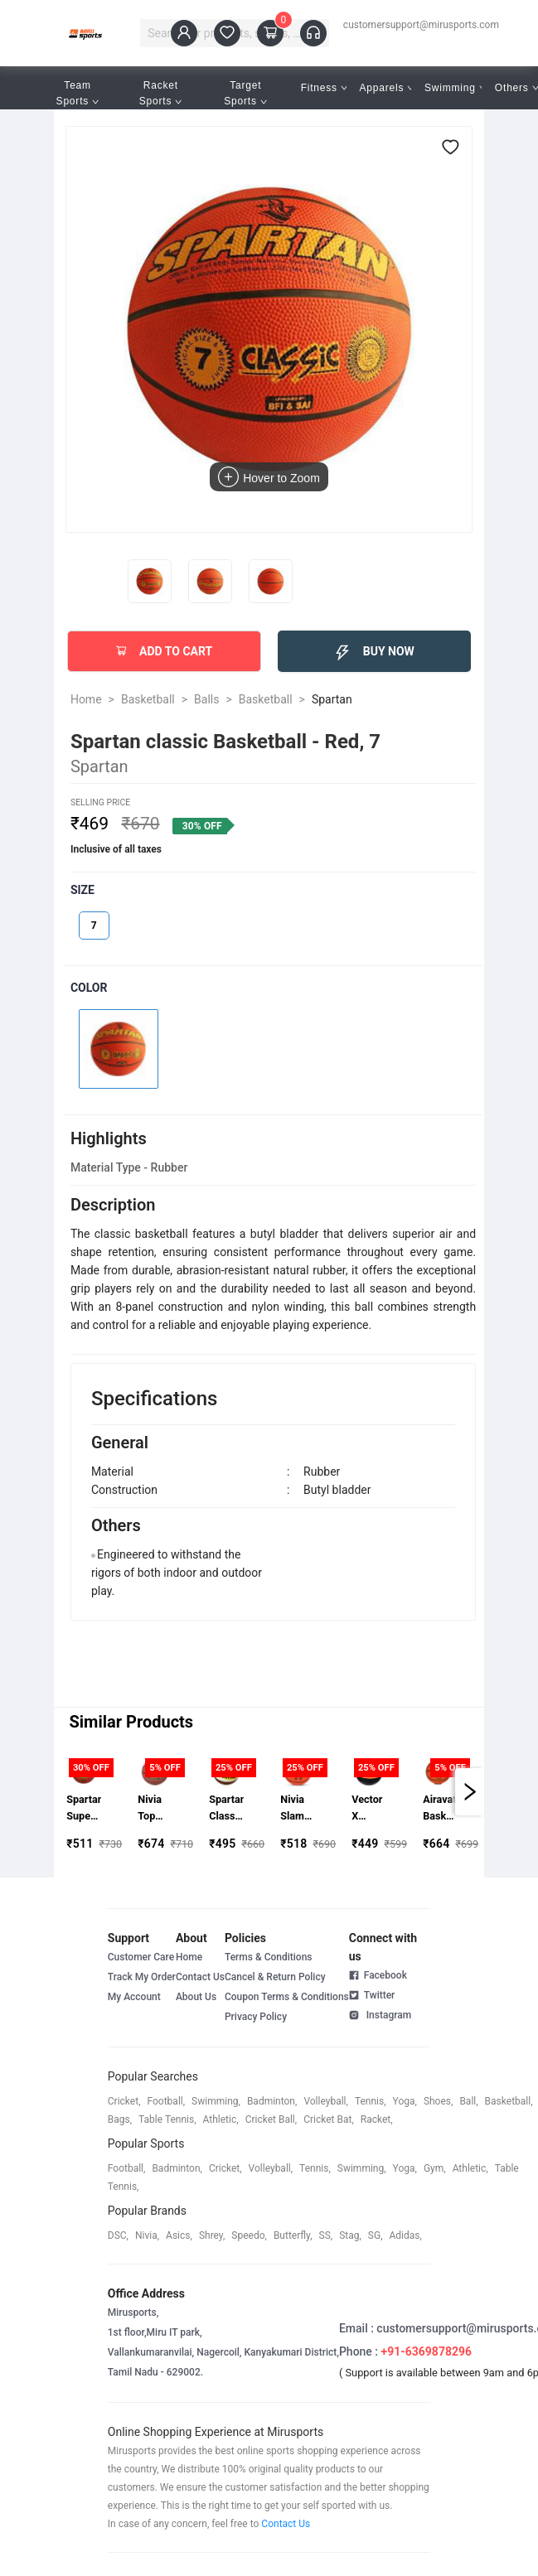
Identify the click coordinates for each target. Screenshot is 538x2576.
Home (86, 699)
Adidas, (406, 2235)
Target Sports (245, 93)
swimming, (215, 2101)
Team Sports (77, 93)
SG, (375, 2235)
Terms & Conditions (269, 1957)
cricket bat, (328, 2119)
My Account (134, 1997)
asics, (179, 2235)
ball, (468, 2101)
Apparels (387, 88)
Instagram (380, 2014)
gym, (435, 2168)
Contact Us (200, 1977)
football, (167, 2101)
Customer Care (141, 1957)
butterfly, (293, 2235)
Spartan (332, 699)
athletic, (221, 2119)
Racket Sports (160, 93)
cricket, (124, 2101)
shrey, (212, 2235)
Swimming (455, 88)
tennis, (370, 2101)
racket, (377, 2119)
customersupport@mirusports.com (421, 25)
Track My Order (142, 1977)
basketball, (509, 2101)
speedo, (249, 2235)
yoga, (405, 2101)
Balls (206, 699)
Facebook (378, 1975)
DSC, (118, 2235)
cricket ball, (271, 2119)
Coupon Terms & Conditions (287, 1997)
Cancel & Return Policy (275, 1977)
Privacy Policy (256, 2017)
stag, (350, 2235)
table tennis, (167, 2119)
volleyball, (325, 2101)
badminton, (272, 2101)
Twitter (372, 1994)
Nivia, (147, 2235)
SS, (326, 2235)
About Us (196, 1997)
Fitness (324, 88)
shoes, (438, 2101)
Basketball (148, 699)
